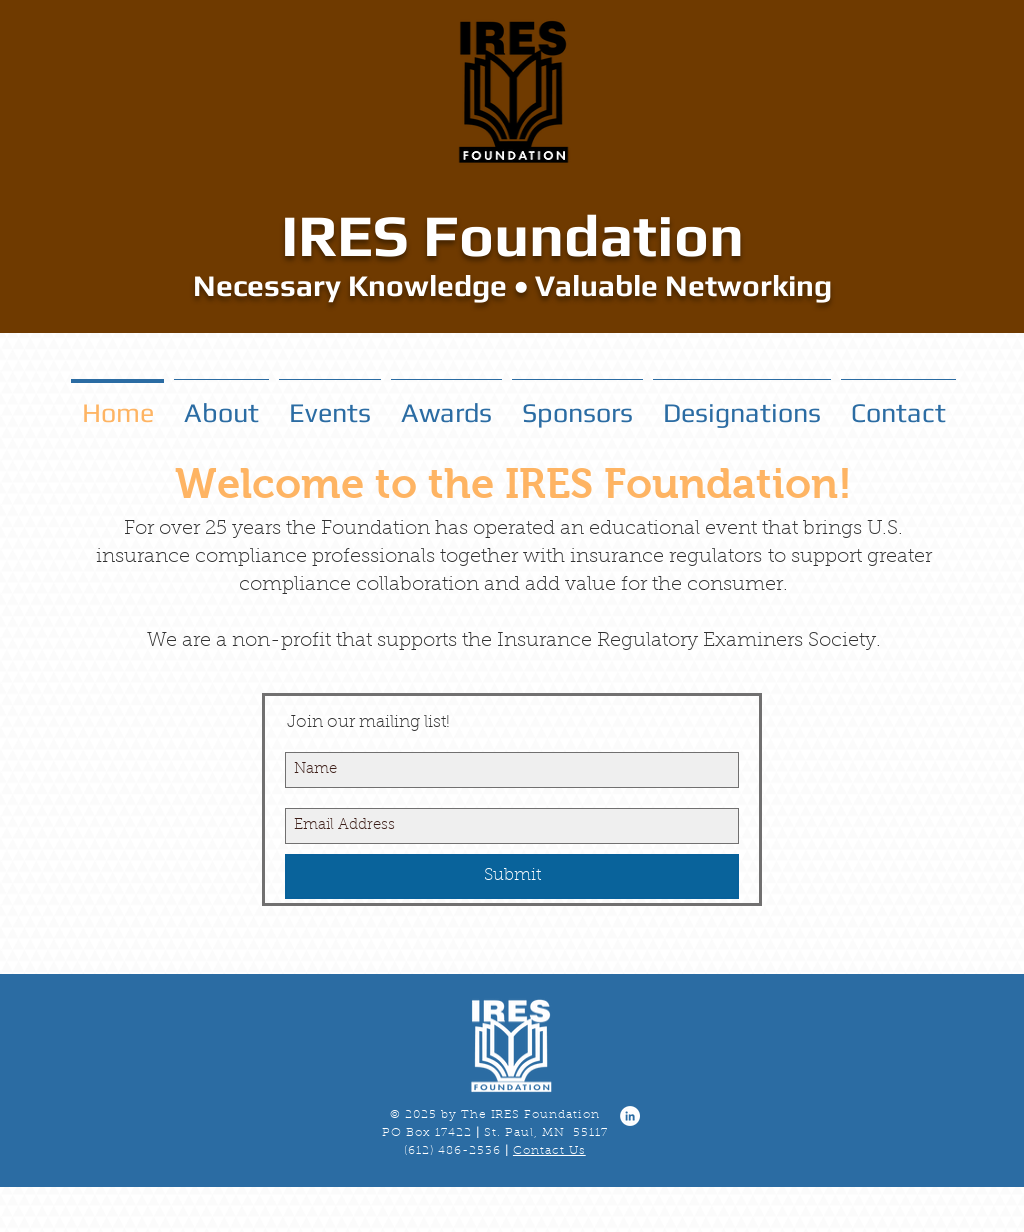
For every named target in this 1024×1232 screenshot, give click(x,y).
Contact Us (549, 1151)
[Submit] (512, 876)
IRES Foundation (512, 235)
